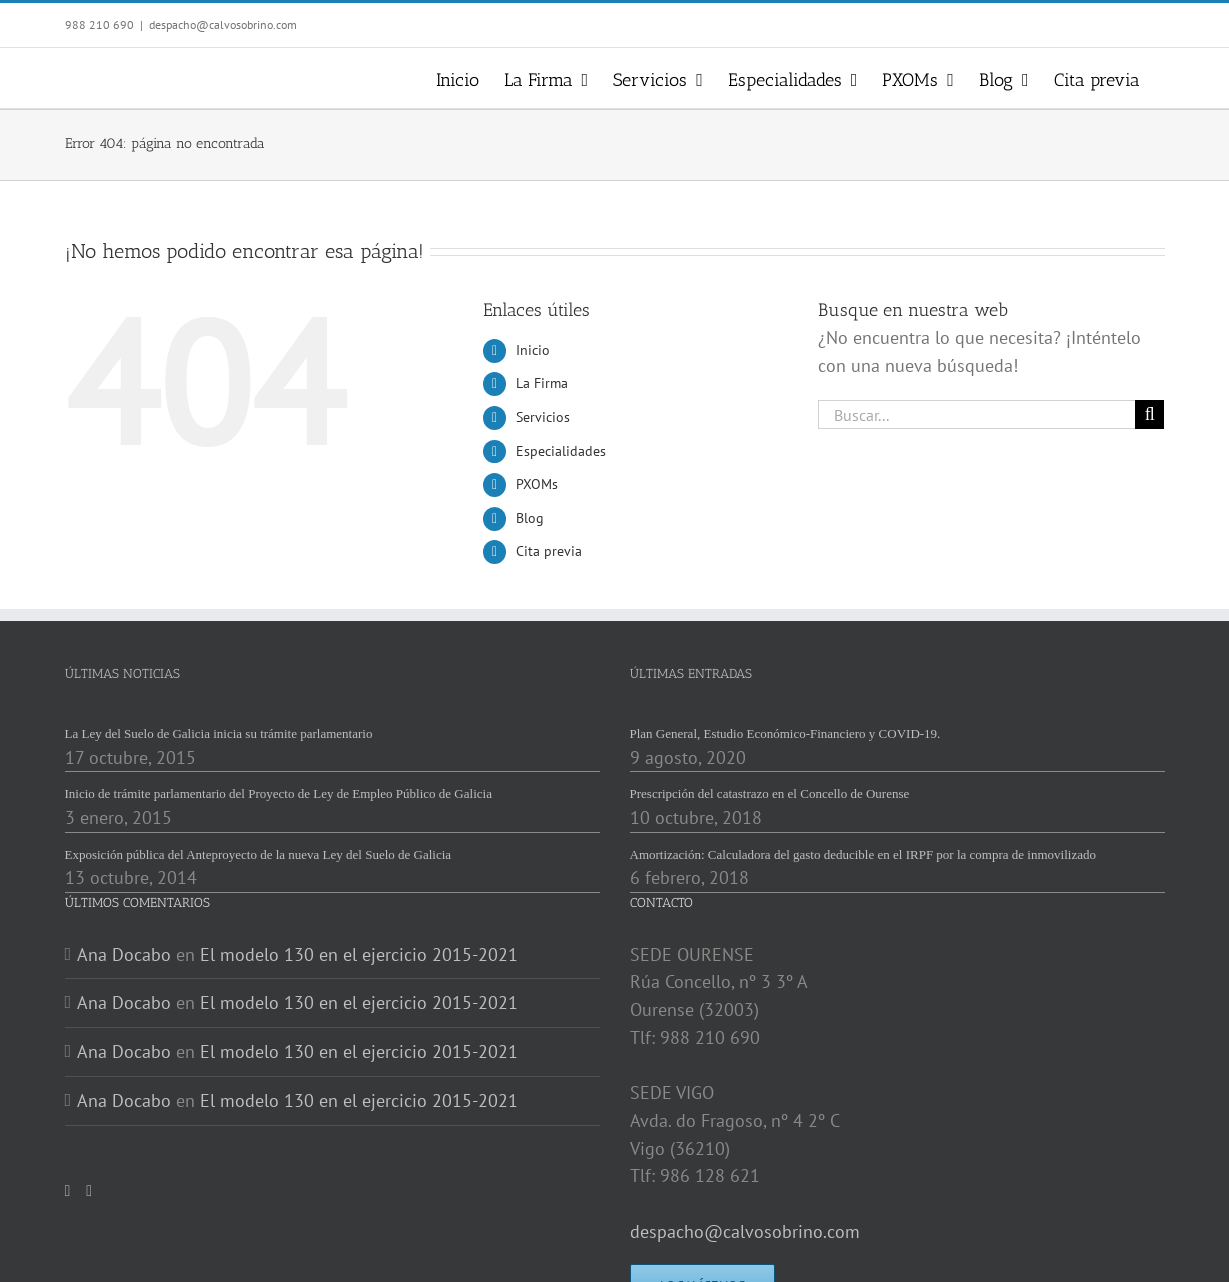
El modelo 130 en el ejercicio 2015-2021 (359, 954)
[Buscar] (1149, 414)
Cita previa (549, 551)
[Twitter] (68, 1191)
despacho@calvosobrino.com (223, 24)
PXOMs (537, 484)
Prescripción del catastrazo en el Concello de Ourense (770, 793)
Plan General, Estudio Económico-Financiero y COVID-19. (785, 733)
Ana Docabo (124, 954)
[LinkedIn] (89, 1191)
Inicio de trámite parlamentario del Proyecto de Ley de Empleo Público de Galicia (278, 793)
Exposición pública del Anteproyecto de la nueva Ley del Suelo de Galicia (258, 854)
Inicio (533, 350)
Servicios (543, 417)
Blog (530, 518)
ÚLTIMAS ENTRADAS (691, 673)
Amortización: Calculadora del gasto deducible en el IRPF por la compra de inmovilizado (863, 854)
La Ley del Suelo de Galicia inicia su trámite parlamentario (219, 733)
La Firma (542, 383)
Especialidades (561, 451)
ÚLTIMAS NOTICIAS (122, 673)
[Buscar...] (977, 414)
